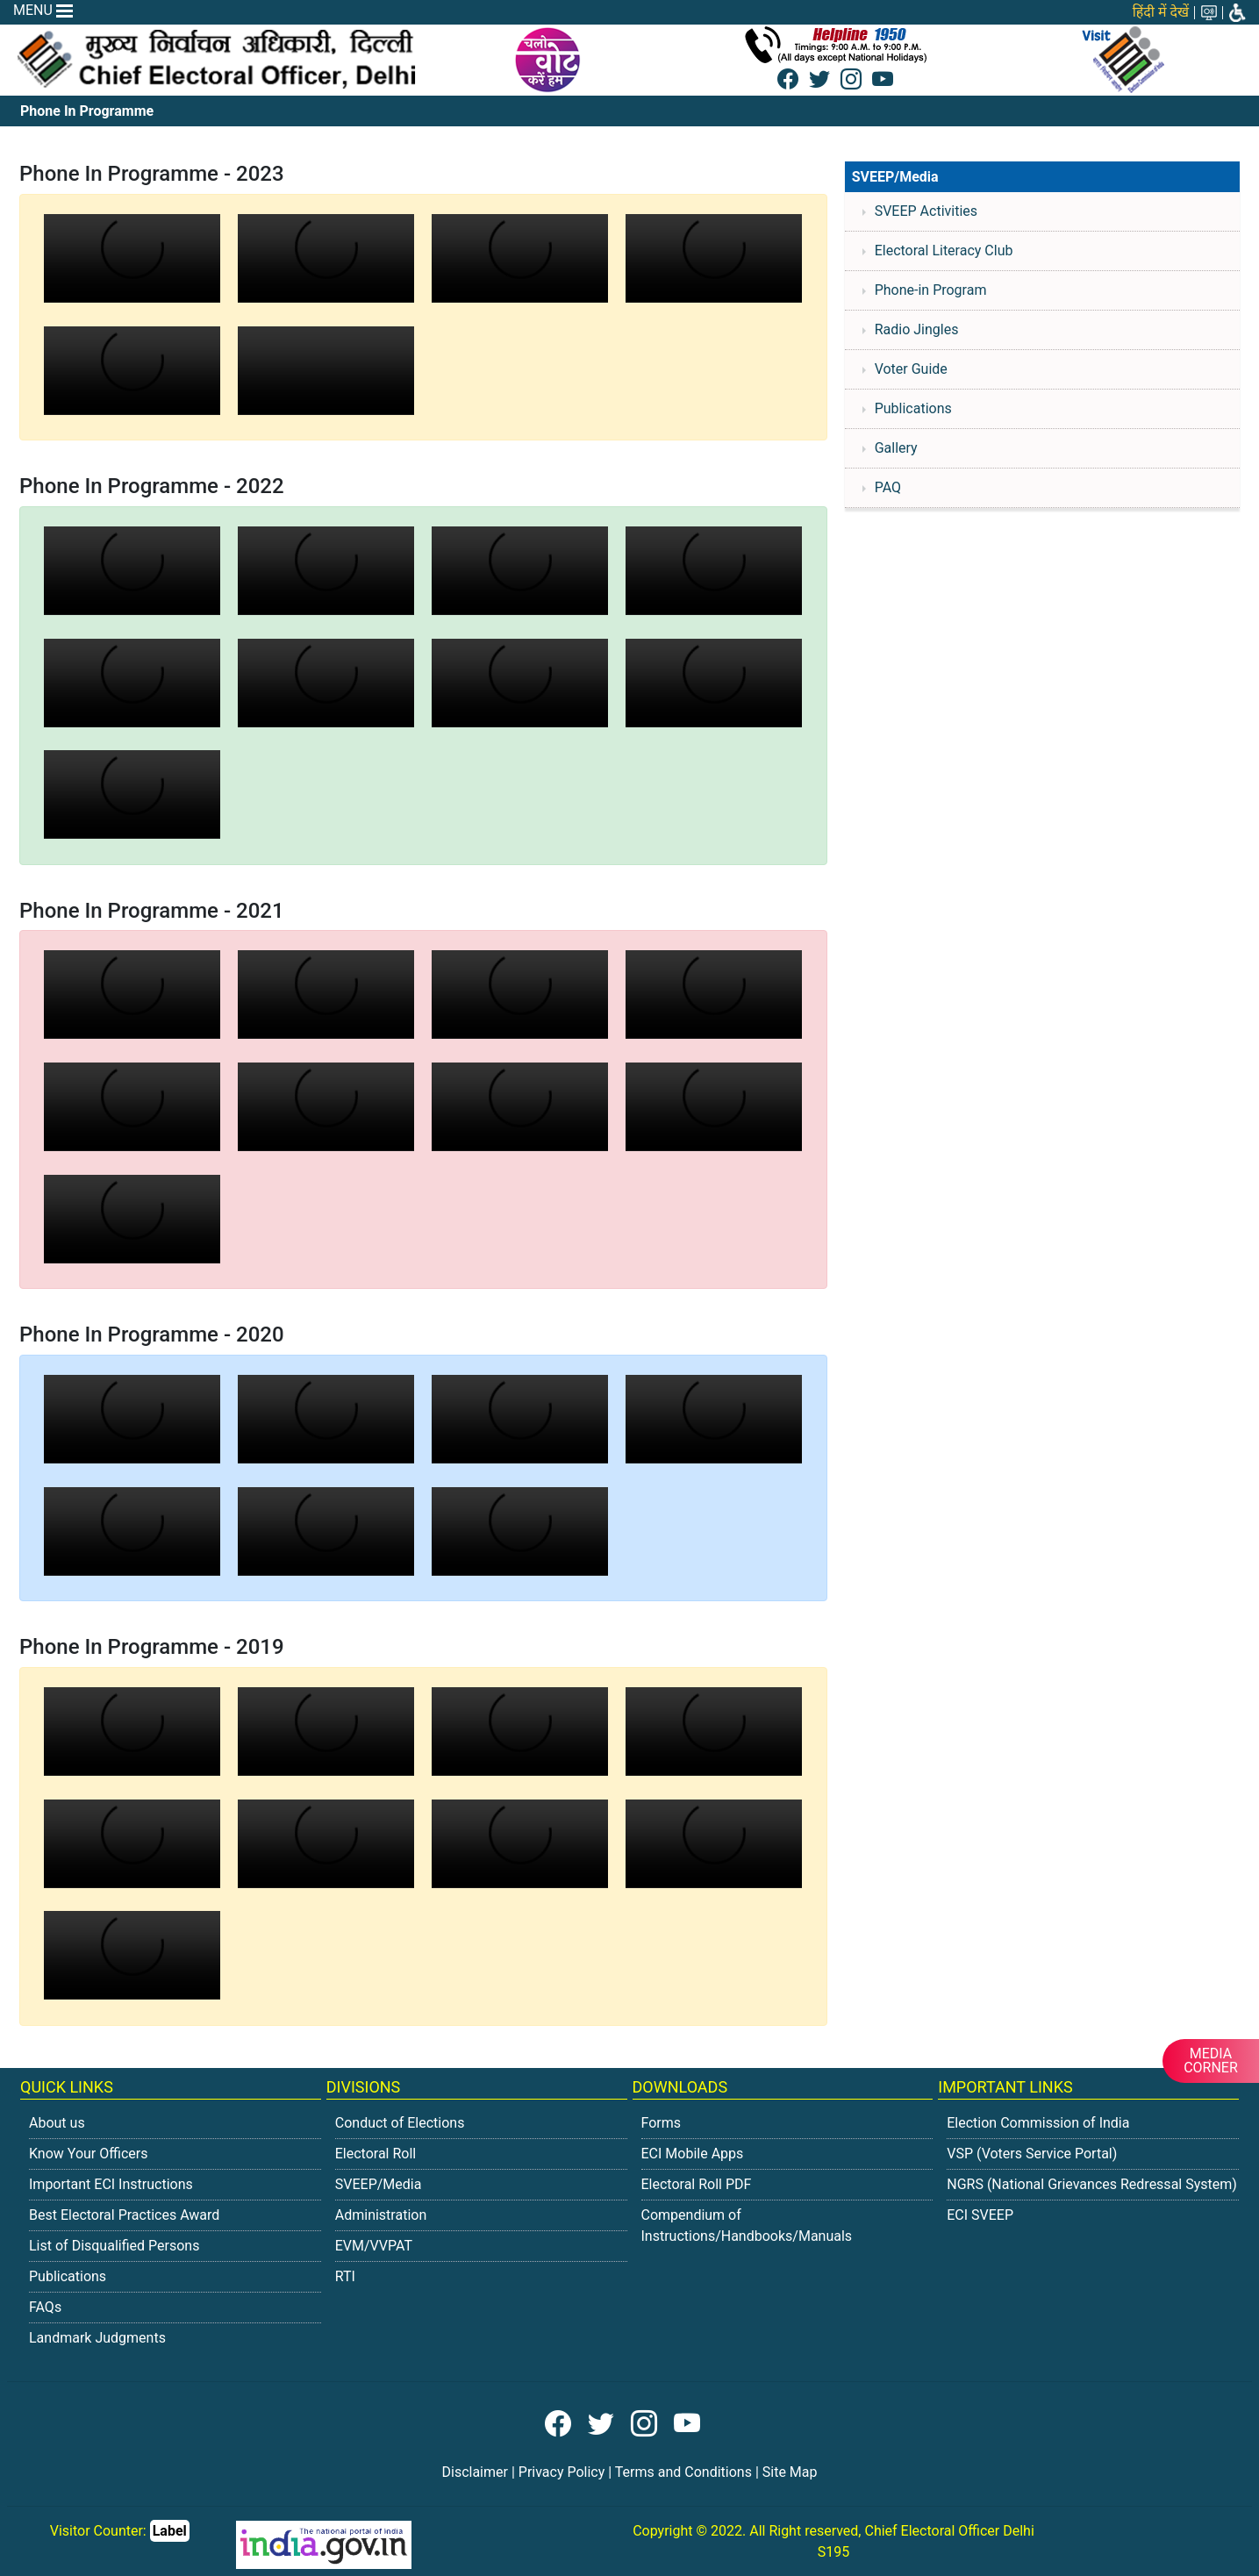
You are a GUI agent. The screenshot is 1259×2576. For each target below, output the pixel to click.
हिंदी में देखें (1161, 12)
